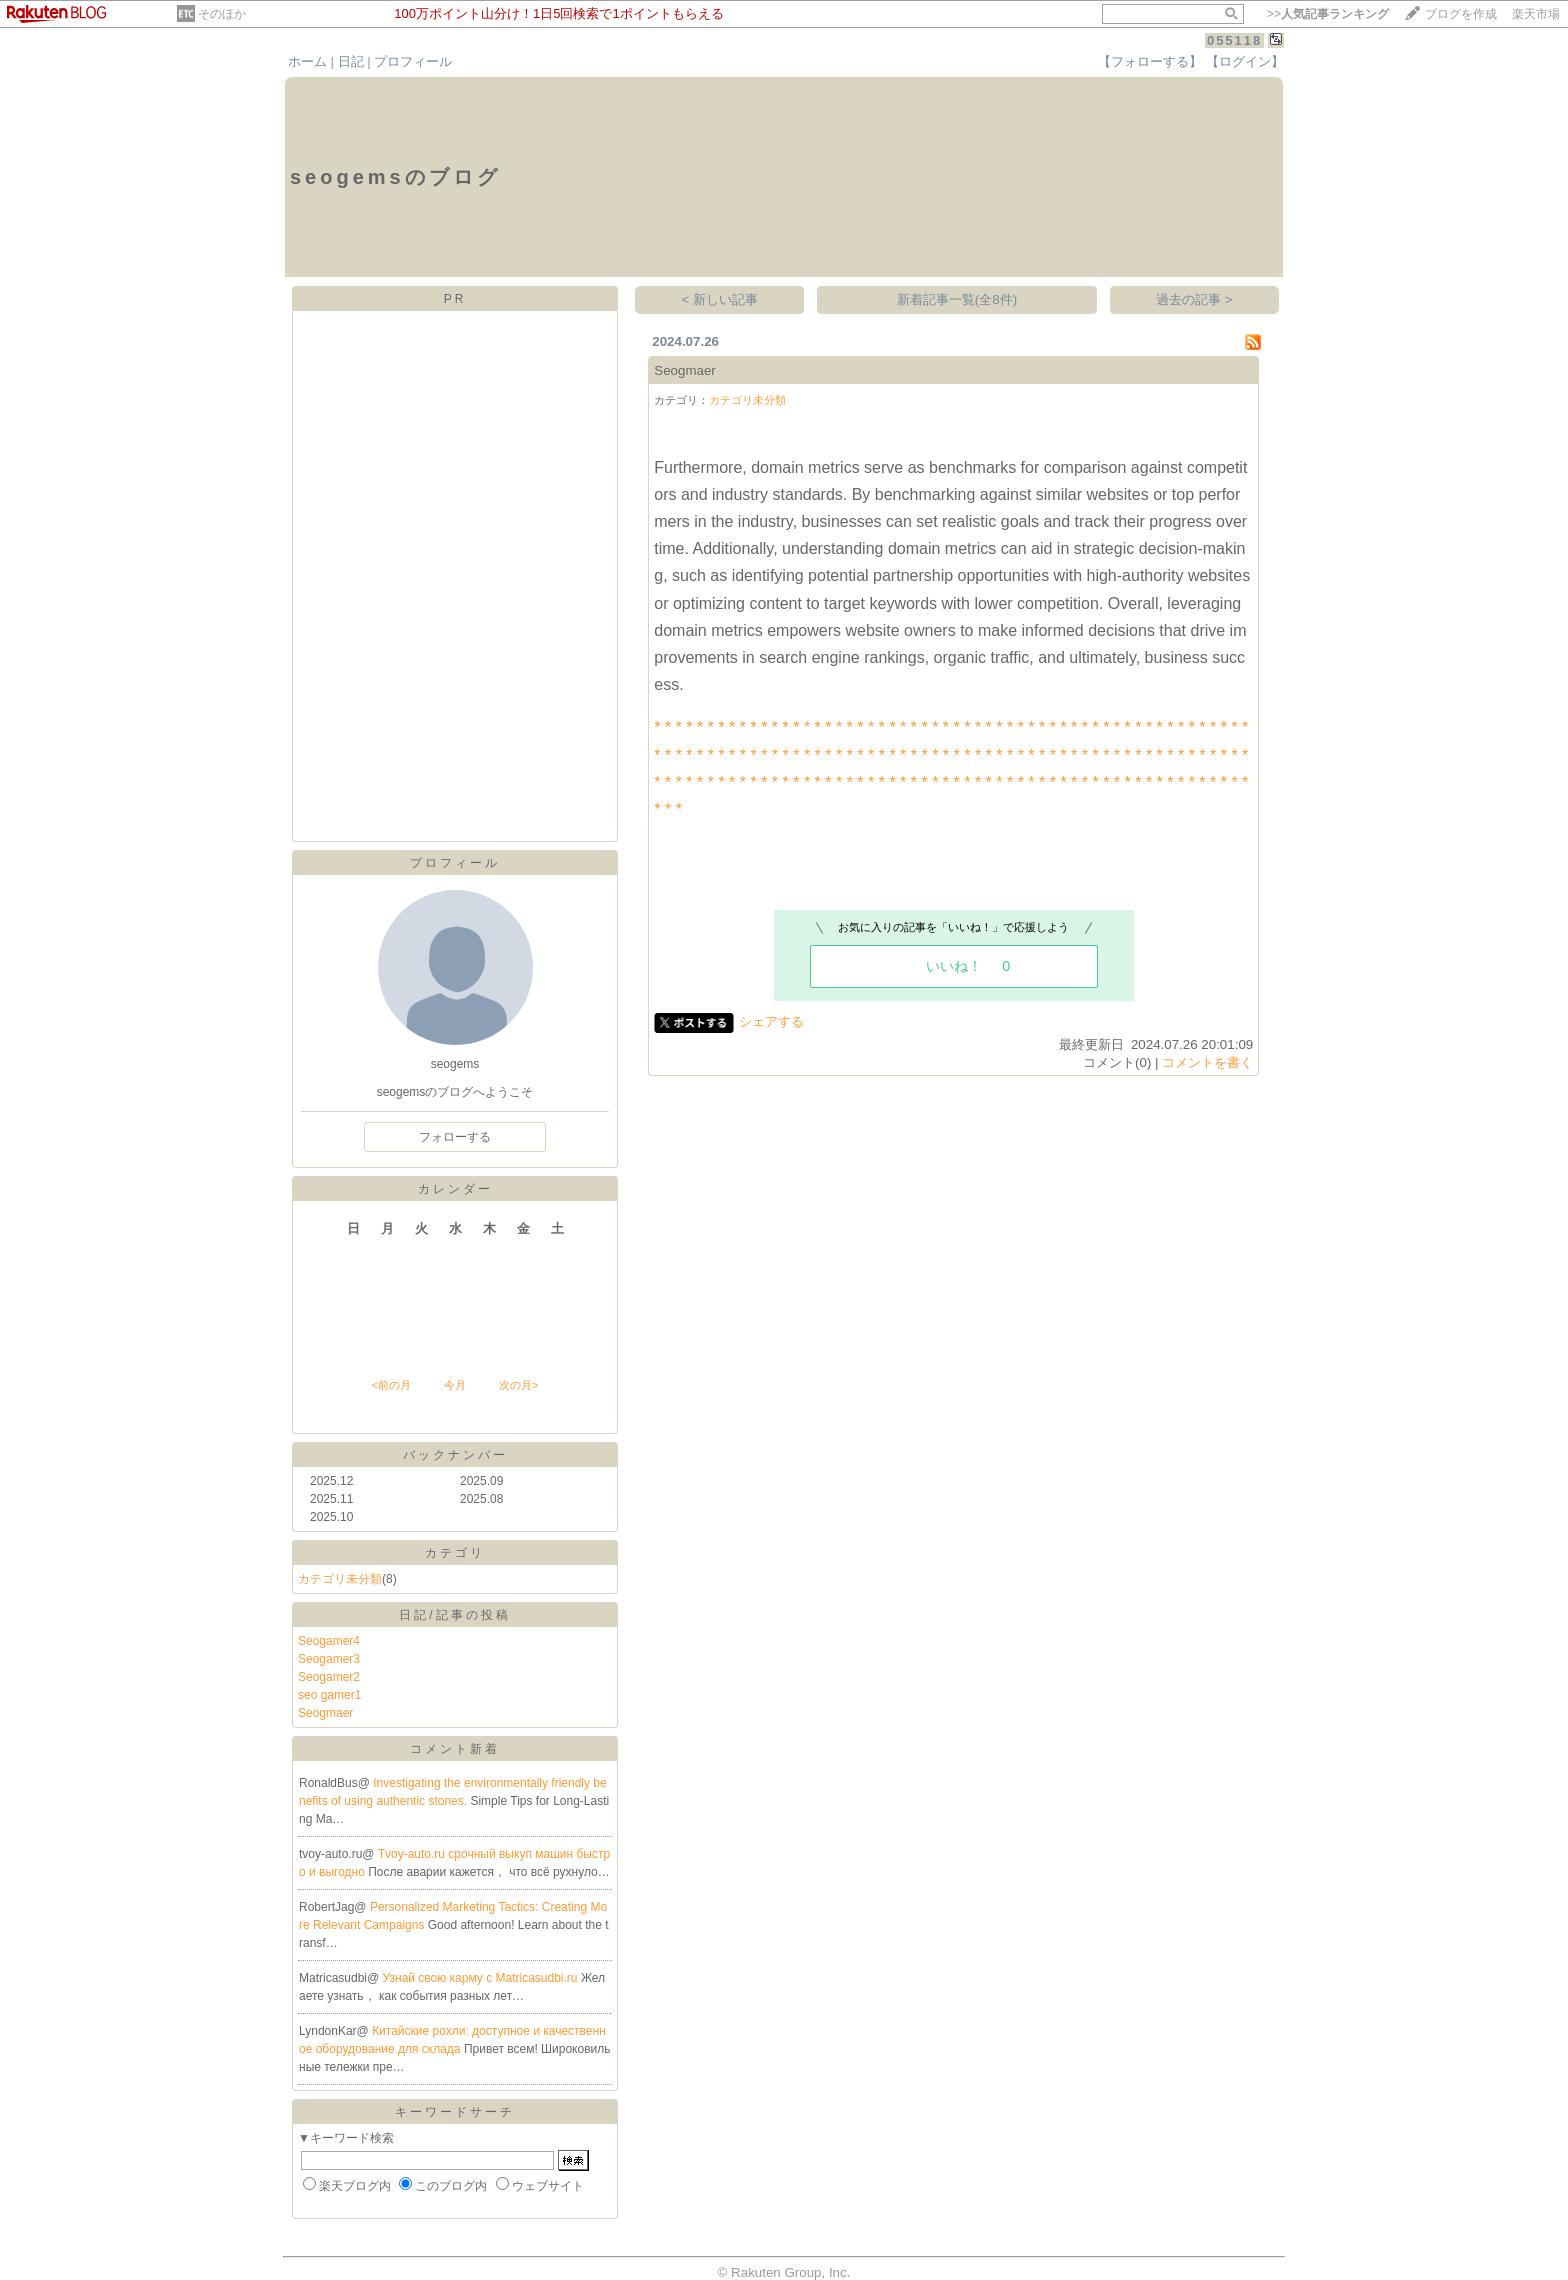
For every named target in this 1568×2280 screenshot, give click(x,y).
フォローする (455, 1137)
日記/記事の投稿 (454, 1615)
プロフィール (413, 61)
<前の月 (390, 1385)
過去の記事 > (1194, 299)
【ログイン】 (1245, 61)
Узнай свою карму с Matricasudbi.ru (482, 1978)
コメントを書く (1207, 1062)
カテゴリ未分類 (340, 1579)
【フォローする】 (1150, 61)
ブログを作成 (1461, 14)
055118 (1234, 40)
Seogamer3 (329, 1659)
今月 (455, 1385)
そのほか (222, 14)
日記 (351, 61)
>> (1328, 14)
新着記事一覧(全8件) (957, 299)
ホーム (307, 61)
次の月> (518, 1385)
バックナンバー (455, 1455)
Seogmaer (325, 1713)
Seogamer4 (329, 1641)
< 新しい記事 (720, 299)
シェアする (771, 1021)
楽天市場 (1536, 14)
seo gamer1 (329, 1695)
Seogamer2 (329, 1677)
